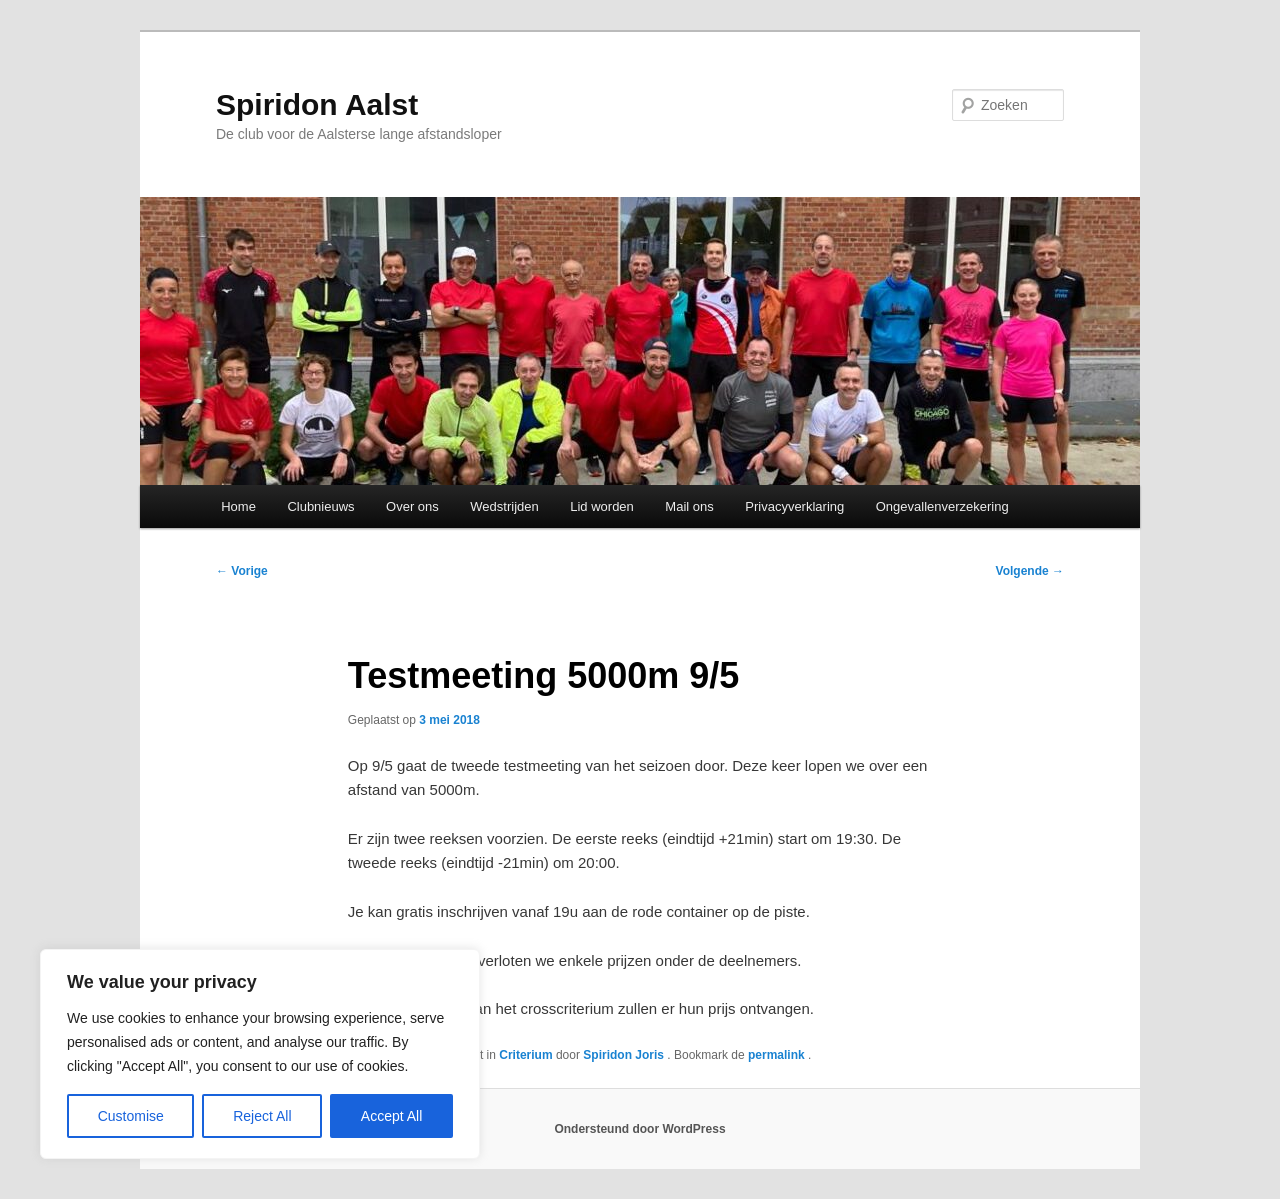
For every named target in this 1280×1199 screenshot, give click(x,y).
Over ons (412, 506)
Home (238, 506)
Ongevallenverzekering (942, 506)
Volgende (1030, 571)
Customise (131, 1116)
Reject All (262, 1116)
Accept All (391, 1116)
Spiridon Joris (625, 1055)
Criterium (525, 1055)
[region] (260, 1054)
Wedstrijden (504, 506)
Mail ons (689, 506)
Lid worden (602, 506)
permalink (778, 1055)
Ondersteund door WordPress (639, 1129)
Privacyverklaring (794, 506)
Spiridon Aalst (317, 104)
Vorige (242, 571)
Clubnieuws (320, 506)
